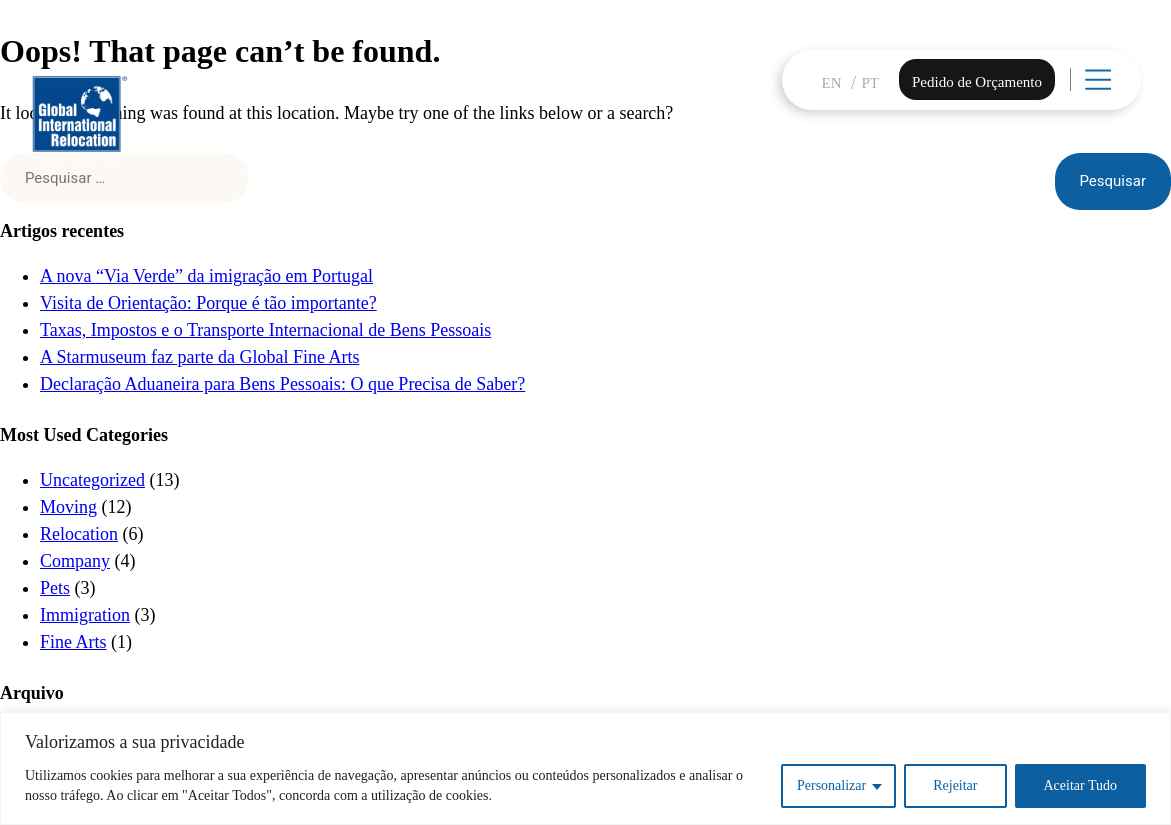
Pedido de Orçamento (977, 82)
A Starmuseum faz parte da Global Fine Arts (199, 357)
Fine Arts (73, 642)
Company (75, 561)
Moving (68, 507)
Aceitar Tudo (1081, 785)
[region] (585, 768)
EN (832, 83)
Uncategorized (92, 480)
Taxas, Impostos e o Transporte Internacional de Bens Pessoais (265, 330)
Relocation (79, 534)
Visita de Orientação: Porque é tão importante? (208, 303)
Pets (55, 588)
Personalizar (831, 785)
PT (871, 83)
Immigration (85, 615)
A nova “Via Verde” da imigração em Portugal (206, 276)
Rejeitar (955, 785)
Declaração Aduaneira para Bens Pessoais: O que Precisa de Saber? (282, 384)
